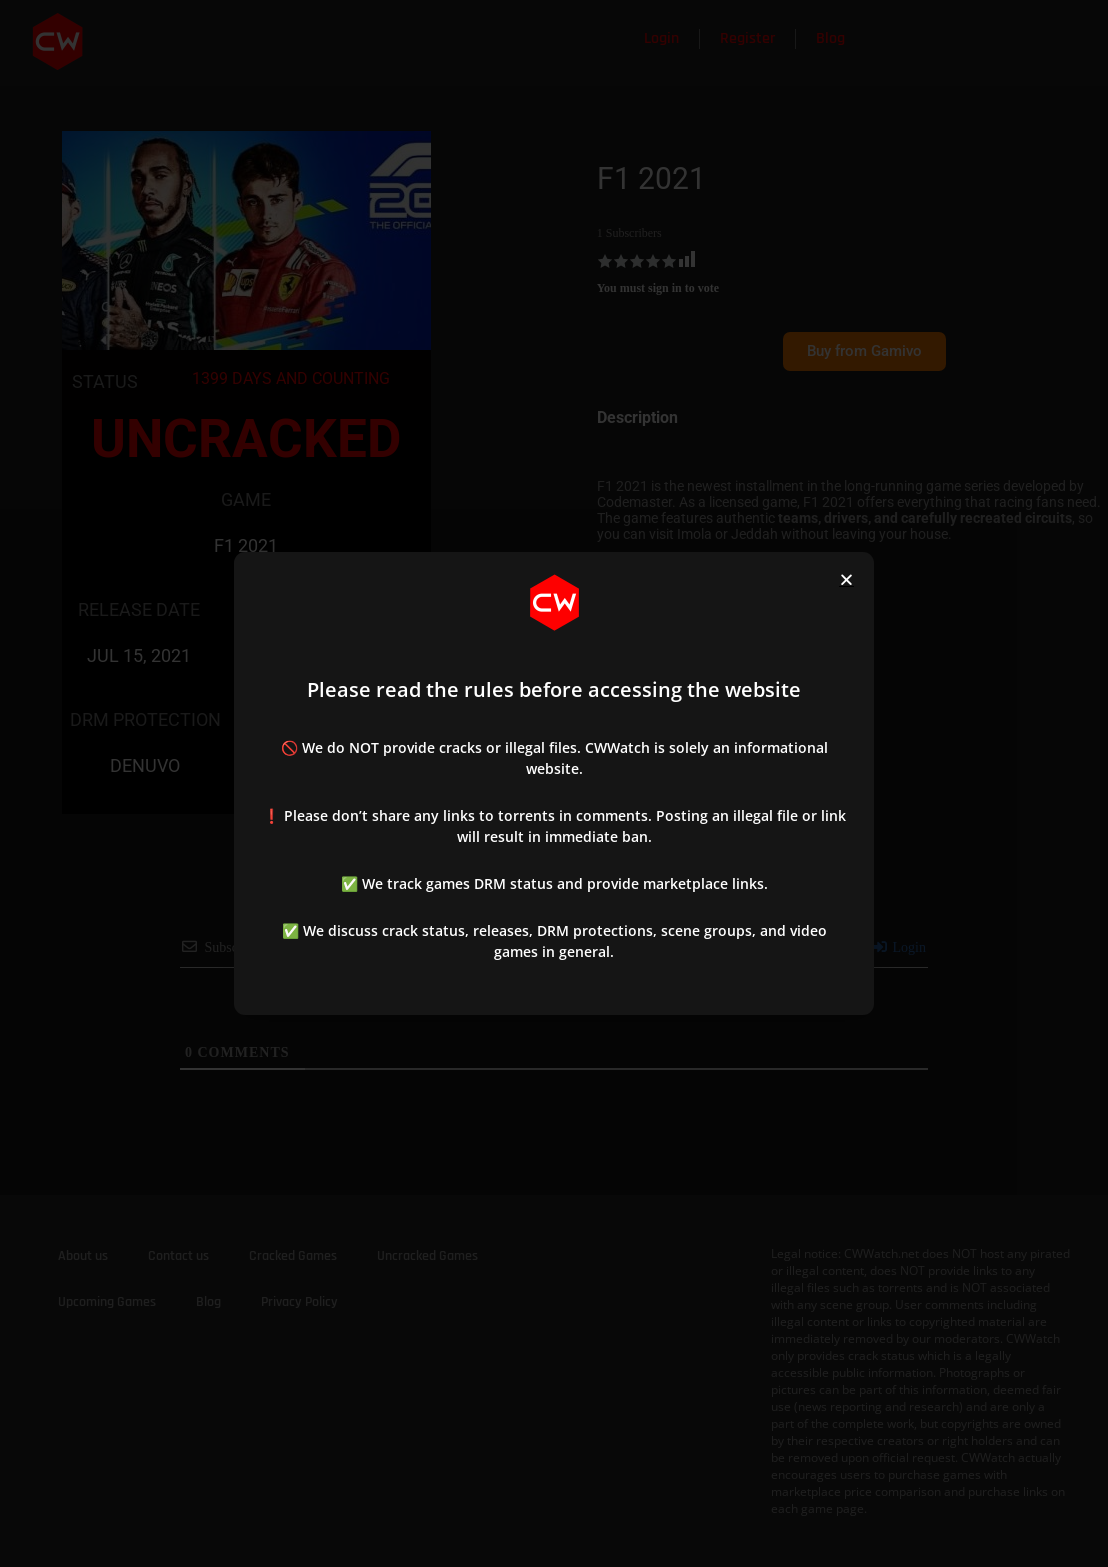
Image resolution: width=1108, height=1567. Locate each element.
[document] (554, 783)
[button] (846, 579)
